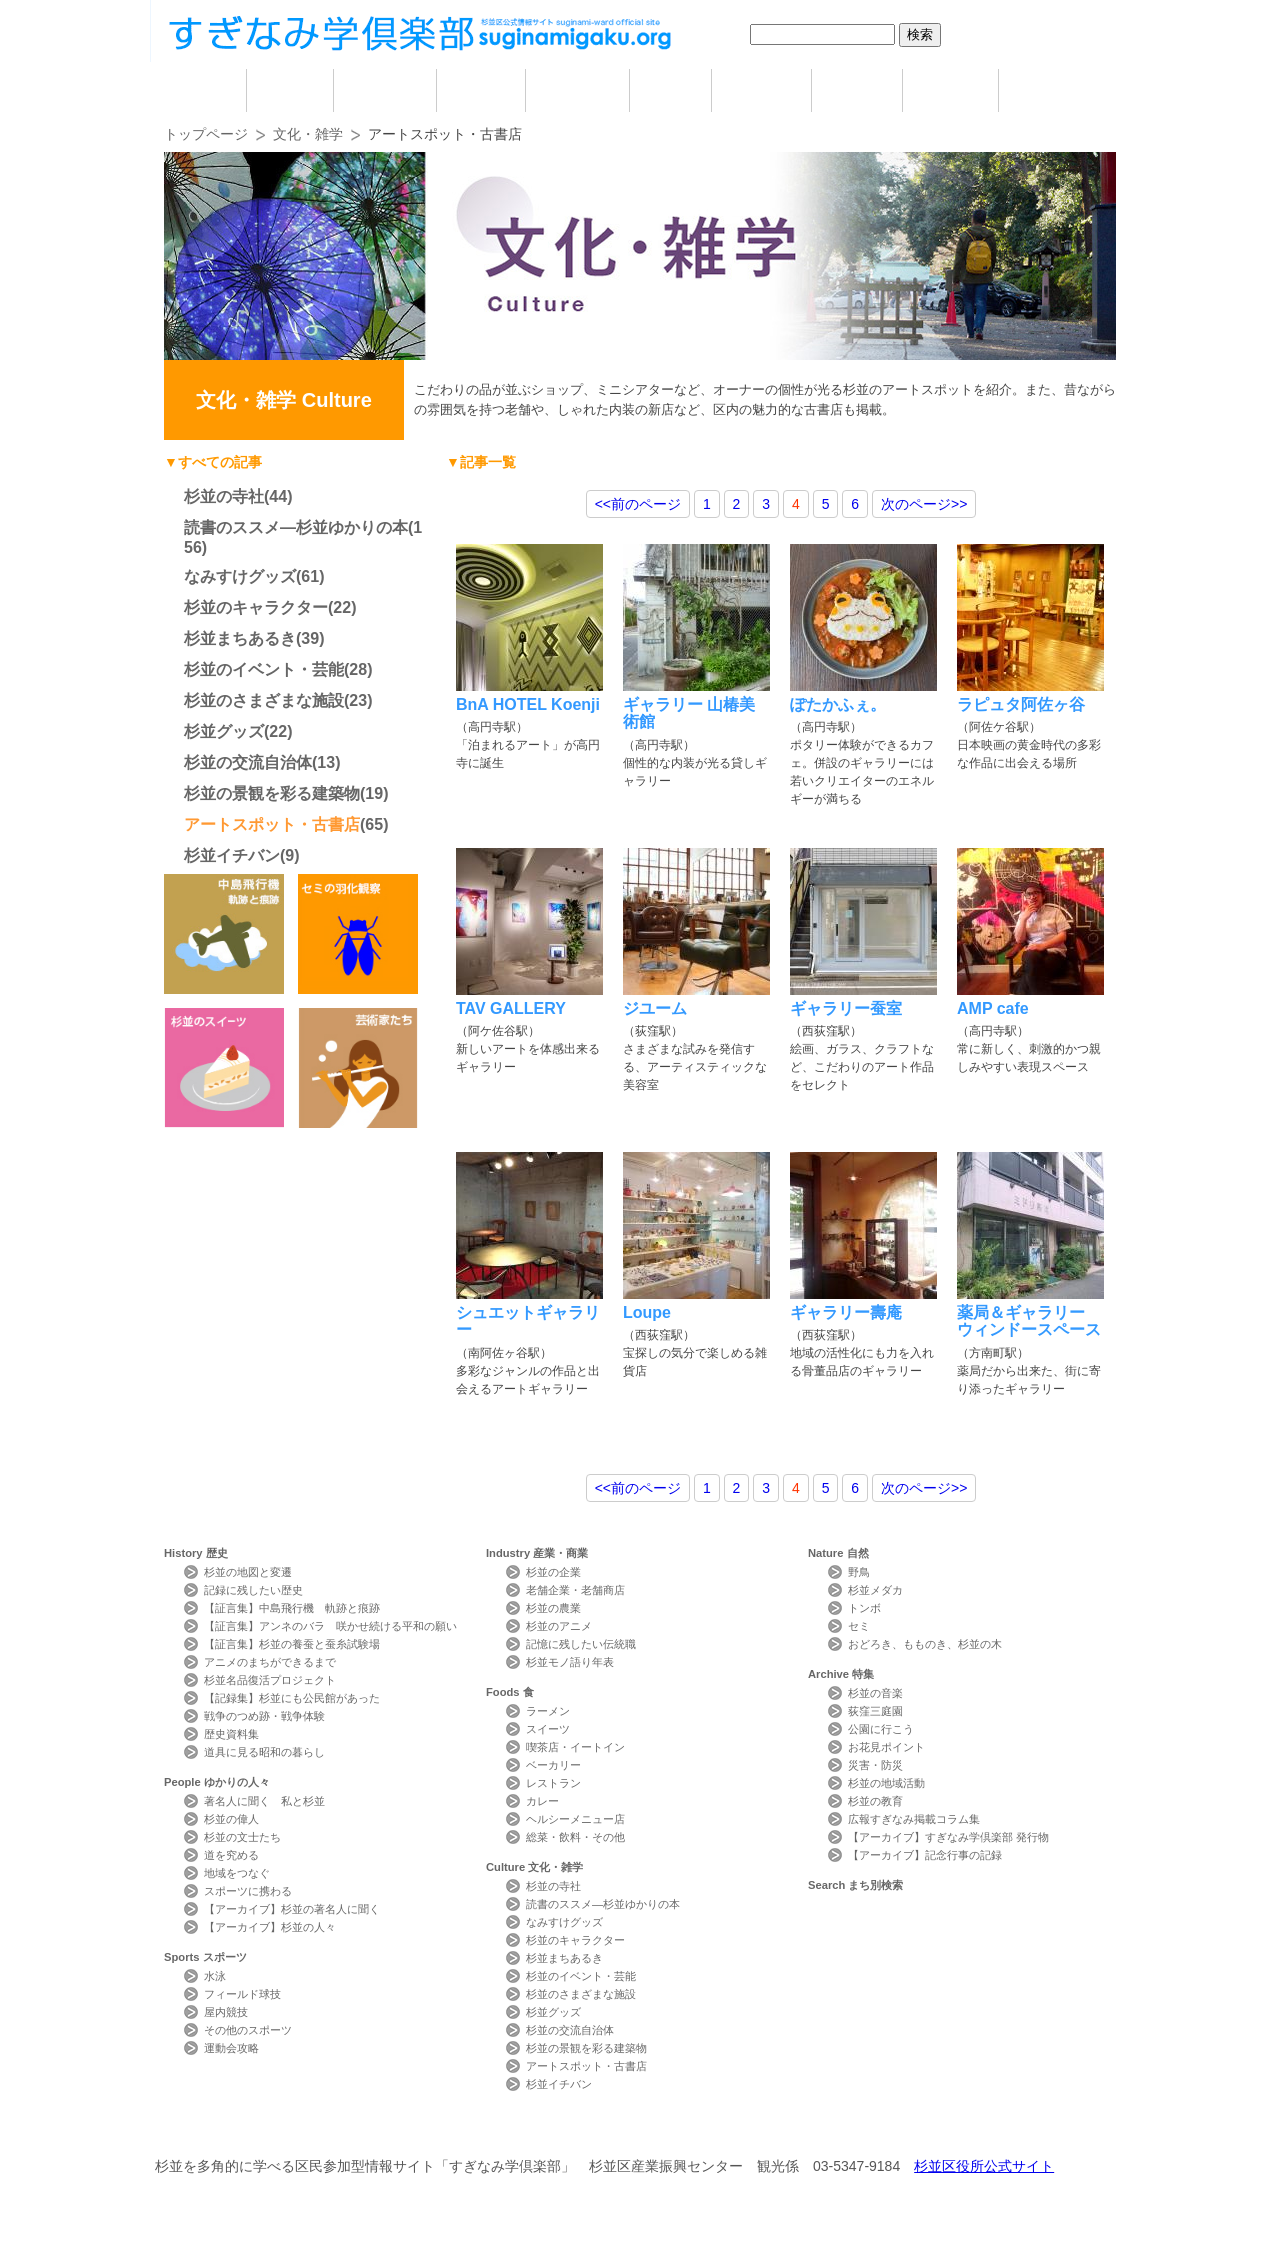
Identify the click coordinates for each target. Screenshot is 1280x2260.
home (205, 90)
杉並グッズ (224, 731)
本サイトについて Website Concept (237, 2129)
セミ (859, 1626)
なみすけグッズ (240, 576)
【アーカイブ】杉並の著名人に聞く (292, 1909)
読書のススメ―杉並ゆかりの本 (296, 527)
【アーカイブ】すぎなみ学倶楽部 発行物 (948, 1837)
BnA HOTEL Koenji (528, 704)
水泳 (215, 1976)
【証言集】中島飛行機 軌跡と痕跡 (292, 1608)
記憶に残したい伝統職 (581, 1644)
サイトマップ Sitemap (523, 2129)
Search (855, 1885)
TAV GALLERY (511, 1008)
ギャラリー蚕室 (846, 1008)
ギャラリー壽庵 (846, 1312)
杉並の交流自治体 (248, 762)
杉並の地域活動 (886, 1783)
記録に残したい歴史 (253, 1590)
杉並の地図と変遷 (248, 1572)
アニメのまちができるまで (270, 1662)
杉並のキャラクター (256, 607)
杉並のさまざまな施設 (264, 700)
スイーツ (548, 1729)
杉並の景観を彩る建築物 (272, 793)
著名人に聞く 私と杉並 (264, 1801)
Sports (205, 1957)
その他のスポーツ (248, 2030)
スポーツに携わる (248, 1891)
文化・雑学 (308, 134)
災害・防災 (875, 1765)
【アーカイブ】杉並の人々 (270, 1927)
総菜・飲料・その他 (575, 1837)
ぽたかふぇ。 (838, 704)
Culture (534, 1867)
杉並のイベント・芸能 (264, 669)
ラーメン (548, 1711)
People (217, 1782)
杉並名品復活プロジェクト (270, 1680)
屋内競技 (226, 2012)
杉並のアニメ (559, 1626)
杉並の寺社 (224, 496)
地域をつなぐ (237, 1873)
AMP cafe (993, 1008)
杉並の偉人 (231, 1819)
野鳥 (859, 1572)
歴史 (290, 90)
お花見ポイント (886, 1747)
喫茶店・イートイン (575, 1747)
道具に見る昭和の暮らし (264, 1752)
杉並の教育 (875, 1801)
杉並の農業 (553, 1608)
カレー (542, 1801)
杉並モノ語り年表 (570, 1662)
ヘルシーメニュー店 (575, 1819)
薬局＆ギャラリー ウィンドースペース (1029, 1321)
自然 (857, 90)
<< (638, 504)
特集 (950, 90)
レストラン (553, 1783)
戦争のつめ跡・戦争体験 (264, 1716)
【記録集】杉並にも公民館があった (292, 1698)
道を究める (231, 1855)
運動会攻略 (231, 2048)
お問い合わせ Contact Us (389, 2129)
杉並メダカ (875, 1590)
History (196, 1553)
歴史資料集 (231, 1734)
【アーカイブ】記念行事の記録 (925, 1855)
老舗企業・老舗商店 (575, 1590)
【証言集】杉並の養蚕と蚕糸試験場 (292, 1644)
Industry (537, 1553)
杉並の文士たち (242, 1837)
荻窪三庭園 (875, 1711)
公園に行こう (881, 1729)
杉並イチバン (232, 855)
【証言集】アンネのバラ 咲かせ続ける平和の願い (330, 1626)
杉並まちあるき (240, 638)
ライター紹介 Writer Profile (657, 2129)
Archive (841, 1674)
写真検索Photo (792, 2129)
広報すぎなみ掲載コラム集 (914, 1819)
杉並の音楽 (875, 1693)
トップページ (206, 134)
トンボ (864, 1608)
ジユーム (655, 1008)
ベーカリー (553, 1765)
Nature (838, 1553)
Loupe (647, 1312)
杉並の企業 (553, 1572)
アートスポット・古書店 (272, 824)
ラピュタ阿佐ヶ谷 (1021, 704)
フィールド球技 (242, 1994)
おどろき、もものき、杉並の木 (925, 1644)
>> (924, 504)
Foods (510, 1692)
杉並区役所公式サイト (984, 2166)
